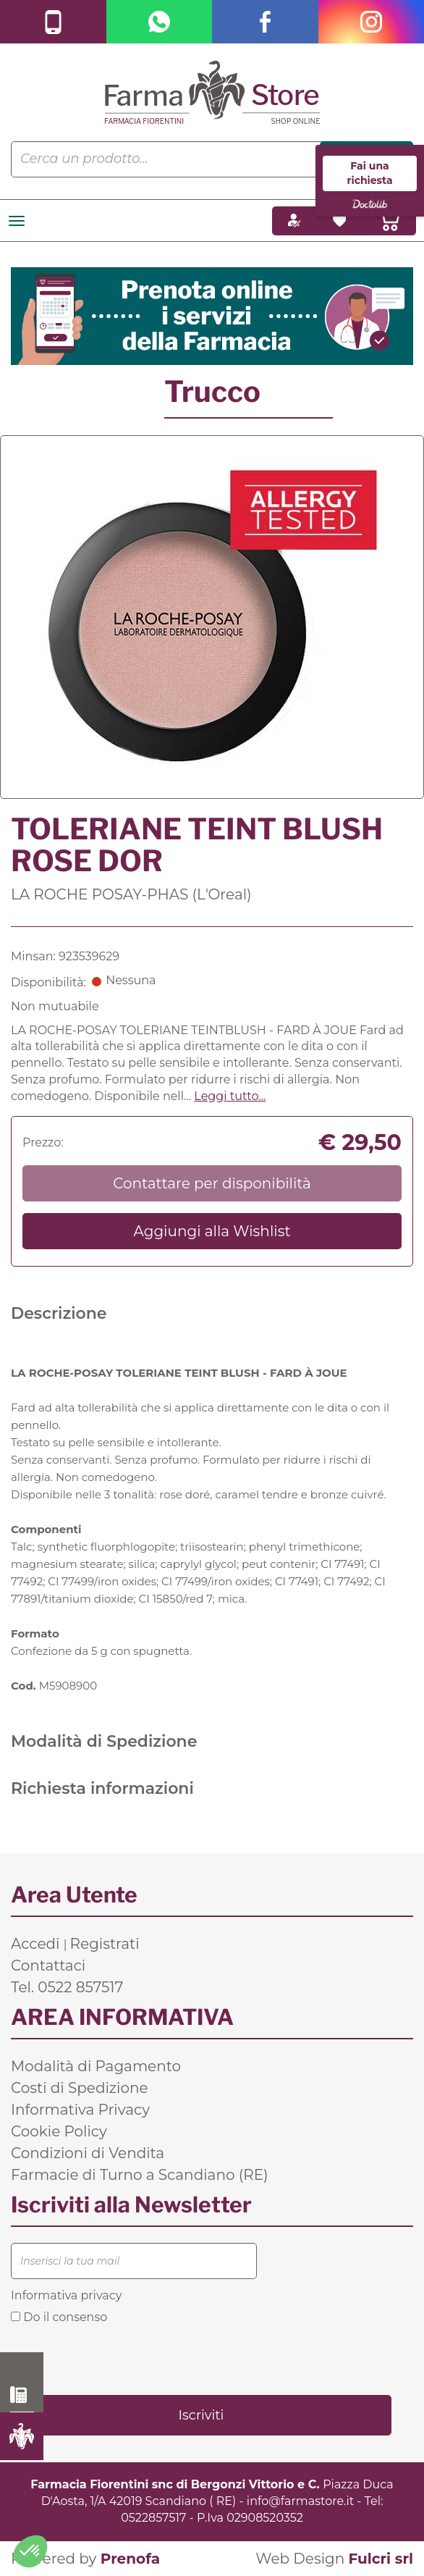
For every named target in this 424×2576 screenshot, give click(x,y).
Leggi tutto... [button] (230, 1096)
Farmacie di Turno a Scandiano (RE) (139, 2174)
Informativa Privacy (80, 2109)
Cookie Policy (59, 2131)
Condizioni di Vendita (87, 2153)
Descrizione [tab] (59, 1313)
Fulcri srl (380, 2558)
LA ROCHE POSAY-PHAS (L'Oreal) (131, 894)
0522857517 (153, 2518)
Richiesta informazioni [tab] (102, 1788)
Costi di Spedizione (79, 2088)
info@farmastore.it (300, 2501)
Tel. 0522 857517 (67, 1987)
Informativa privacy (66, 2295)
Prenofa (130, 2558)
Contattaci (48, 1965)
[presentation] (121, 2358)
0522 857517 (22, 2395)
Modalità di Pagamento (96, 2066)
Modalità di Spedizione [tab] (104, 1741)
